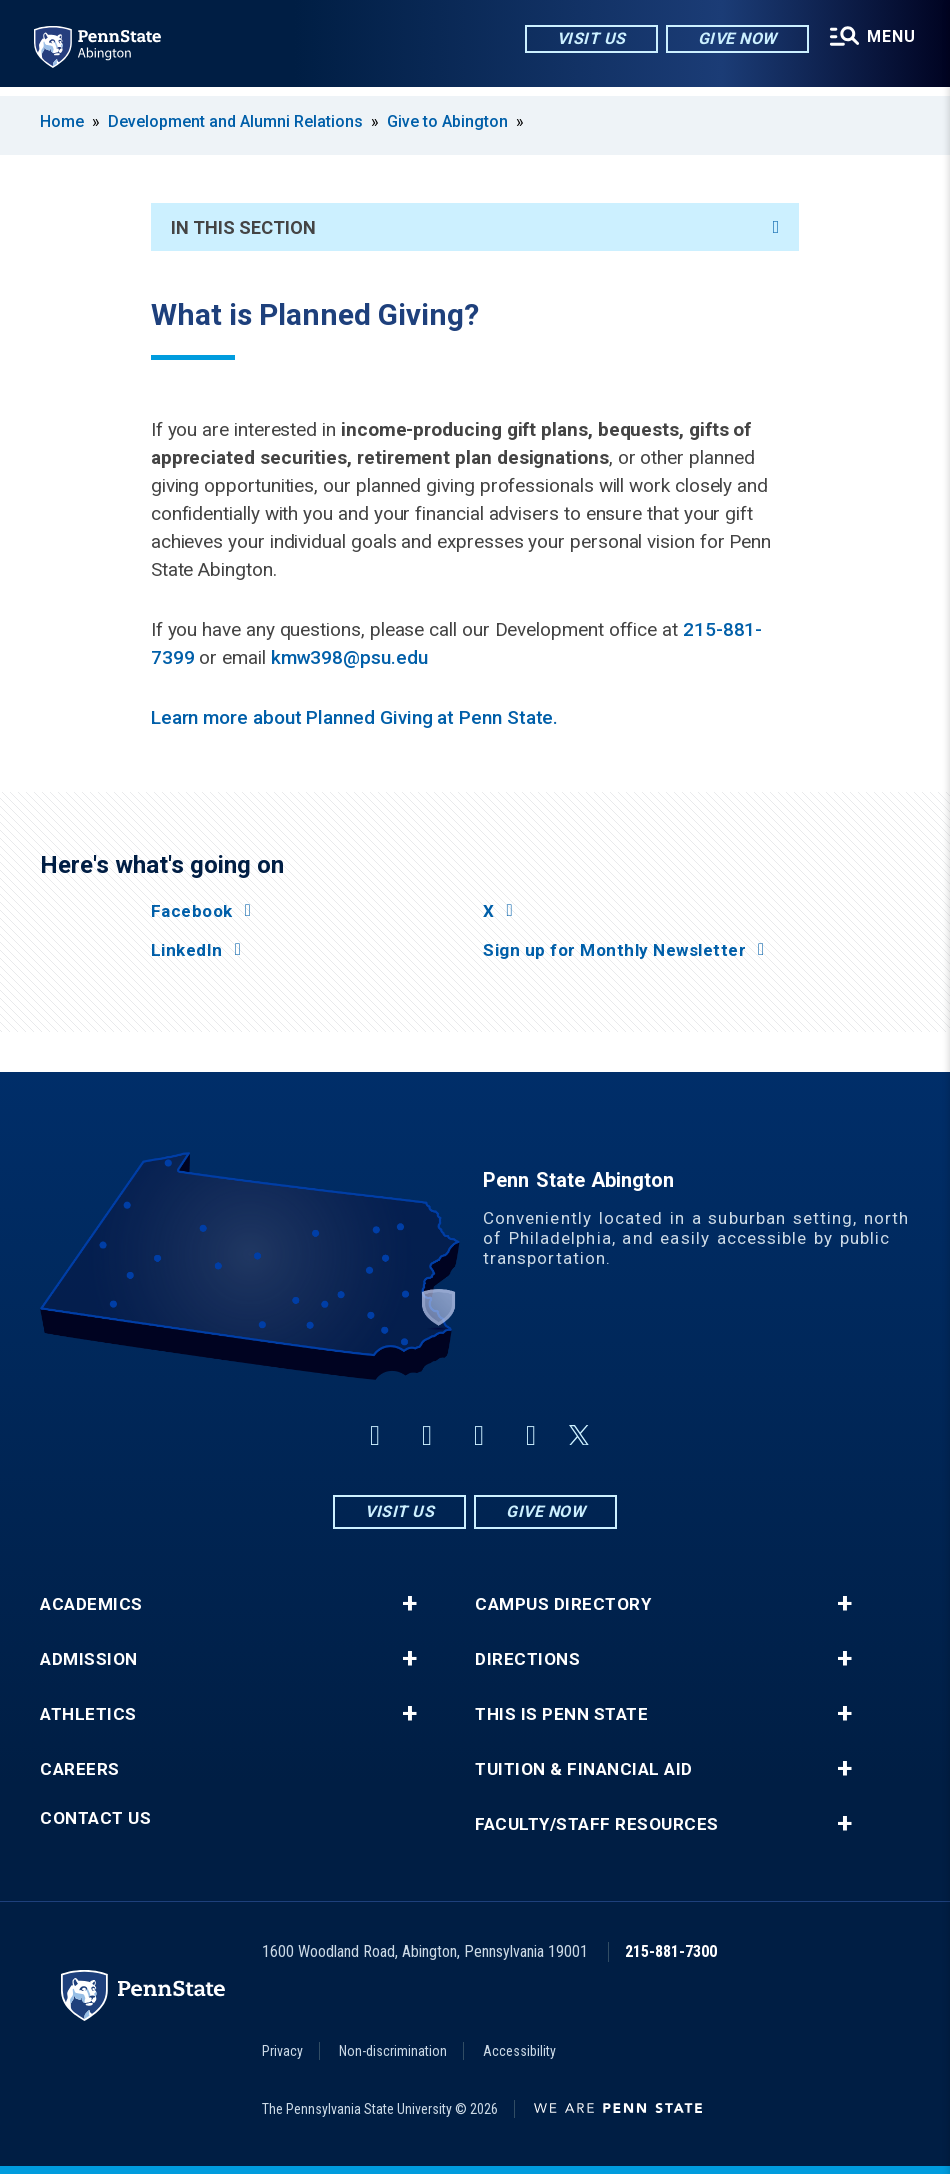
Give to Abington (447, 121)
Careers (80, 1769)
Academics (91, 1604)
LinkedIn (187, 950)
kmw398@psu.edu (349, 657)
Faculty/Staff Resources (597, 1824)
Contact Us (95, 1818)
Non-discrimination (393, 2051)
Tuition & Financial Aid (584, 1769)
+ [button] (409, 1604)
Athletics (88, 1714)
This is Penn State (561, 1714)
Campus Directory (563, 1604)
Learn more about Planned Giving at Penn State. (355, 717)
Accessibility (519, 2051)
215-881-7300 (671, 1951)
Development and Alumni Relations (235, 121)
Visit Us (587, 39)
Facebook (192, 911)
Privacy (282, 2051)
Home (62, 121)
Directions (527, 1659)
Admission (89, 1659)
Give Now (733, 39)
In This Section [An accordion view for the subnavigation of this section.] (475, 227)
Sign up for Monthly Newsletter (614, 950)
